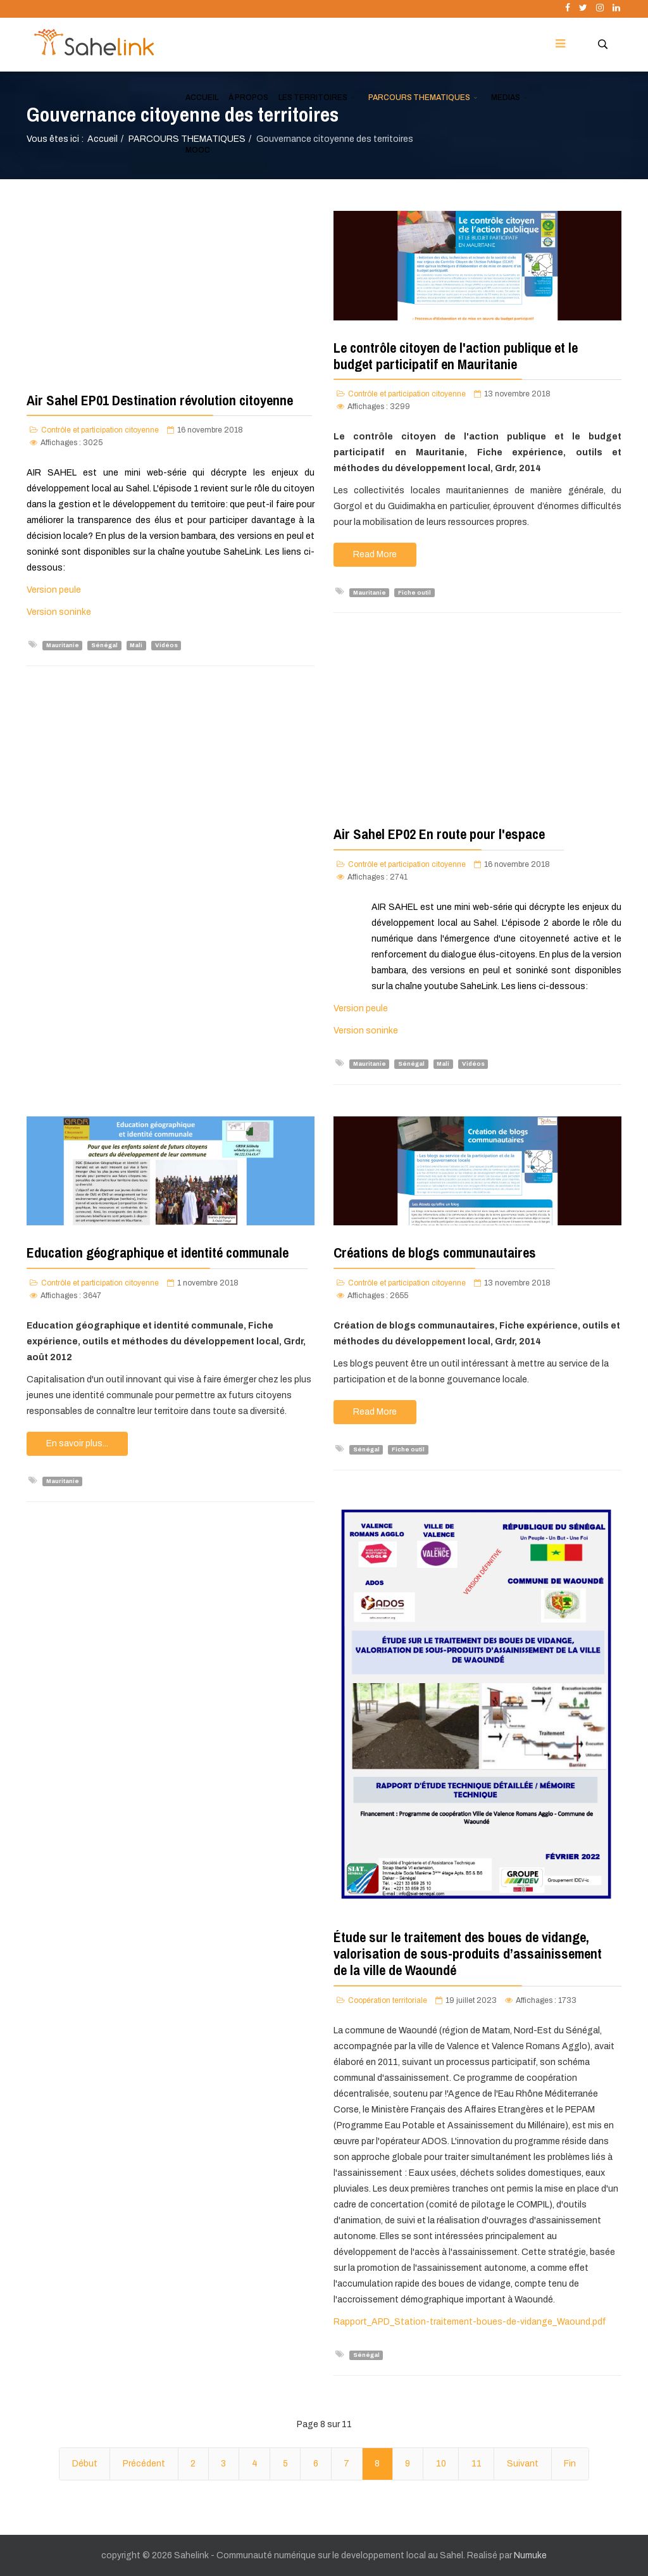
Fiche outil (414, 592)
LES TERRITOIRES (312, 97)
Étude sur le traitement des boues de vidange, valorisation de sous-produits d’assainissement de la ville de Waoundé (467, 1954)
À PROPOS (248, 97)
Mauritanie (62, 645)
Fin (570, 2463)
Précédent (144, 2463)
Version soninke (59, 612)
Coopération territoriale (387, 2000)
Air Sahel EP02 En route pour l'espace (439, 833)
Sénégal (104, 645)
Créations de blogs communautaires (434, 1252)
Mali (136, 645)
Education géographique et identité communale (158, 1252)
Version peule (54, 590)
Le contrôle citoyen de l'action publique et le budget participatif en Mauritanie (455, 356)
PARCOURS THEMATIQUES (419, 97)
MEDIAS (505, 97)
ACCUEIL (201, 97)
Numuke (530, 2555)
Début (84, 2463)
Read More (375, 554)
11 (476, 2463)
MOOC (197, 150)
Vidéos (166, 645)
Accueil (102, 139)
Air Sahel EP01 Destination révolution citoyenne (160, 400)
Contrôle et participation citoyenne (100, 430)
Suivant (523, 2463)
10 (441, 2463)
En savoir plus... (77, 1443)
